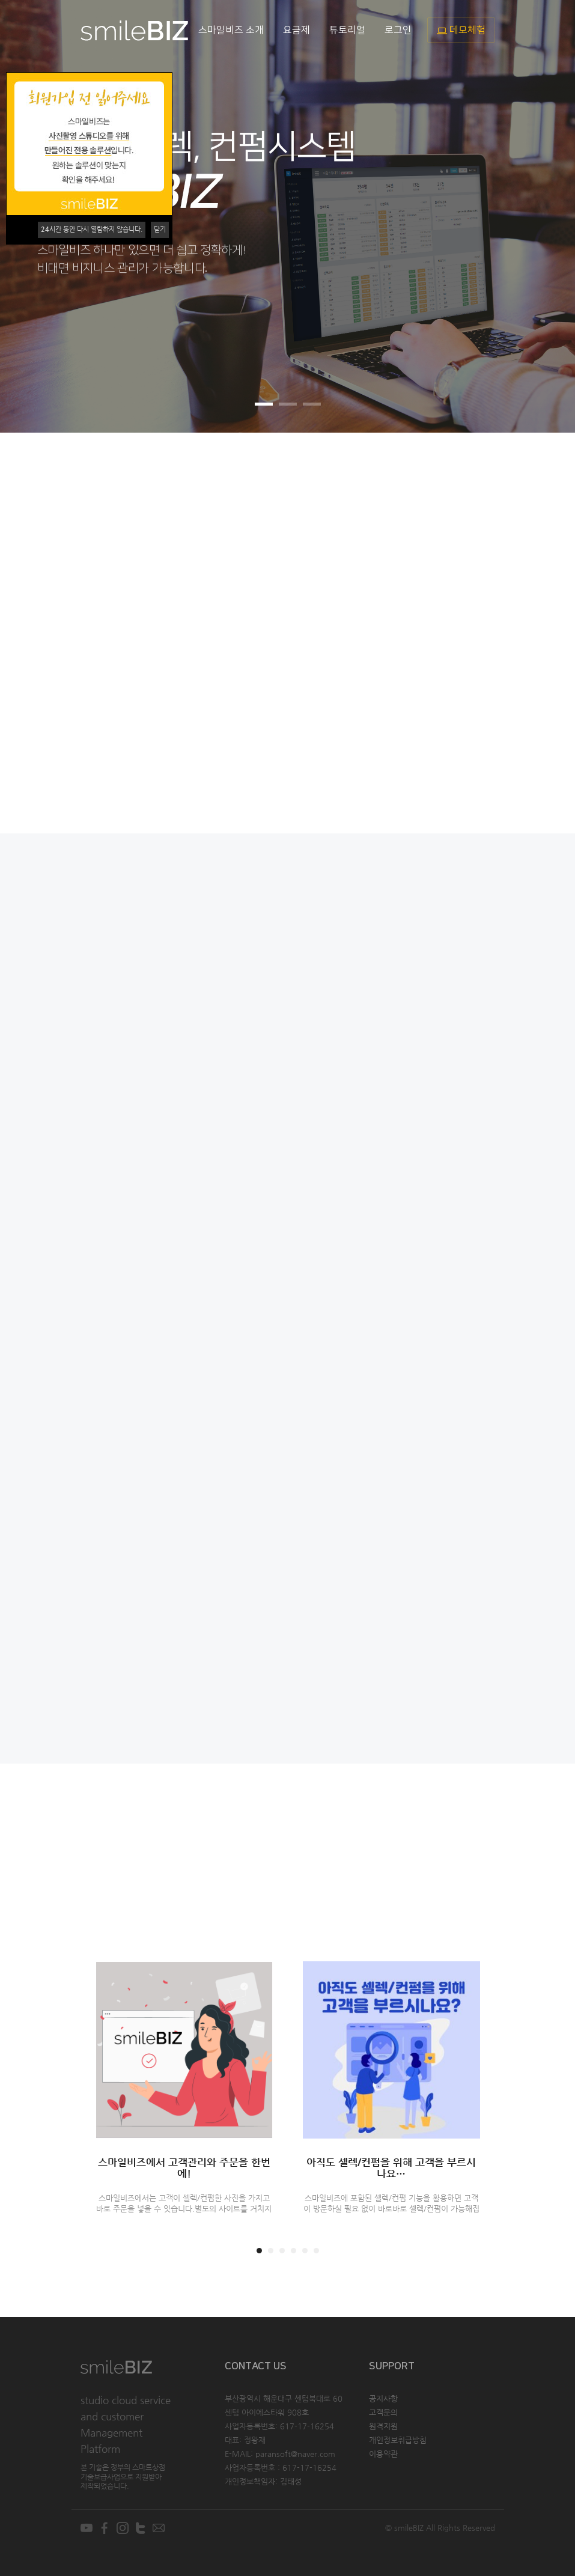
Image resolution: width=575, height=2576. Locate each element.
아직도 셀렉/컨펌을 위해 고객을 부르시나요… (391, 2168)
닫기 (160, 229)
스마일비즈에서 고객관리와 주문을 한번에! (184, 2168)
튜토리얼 (347, 30)
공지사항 (383, 2398)
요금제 (296, 30)
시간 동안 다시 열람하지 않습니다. (91, 229)
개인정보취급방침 (398, 2439)
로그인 (398, 30)
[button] (546, 216)
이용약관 (383, 2453)
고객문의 (383, 2412)
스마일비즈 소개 (231, 30)
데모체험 (461, 30)
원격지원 (383, 2426)
